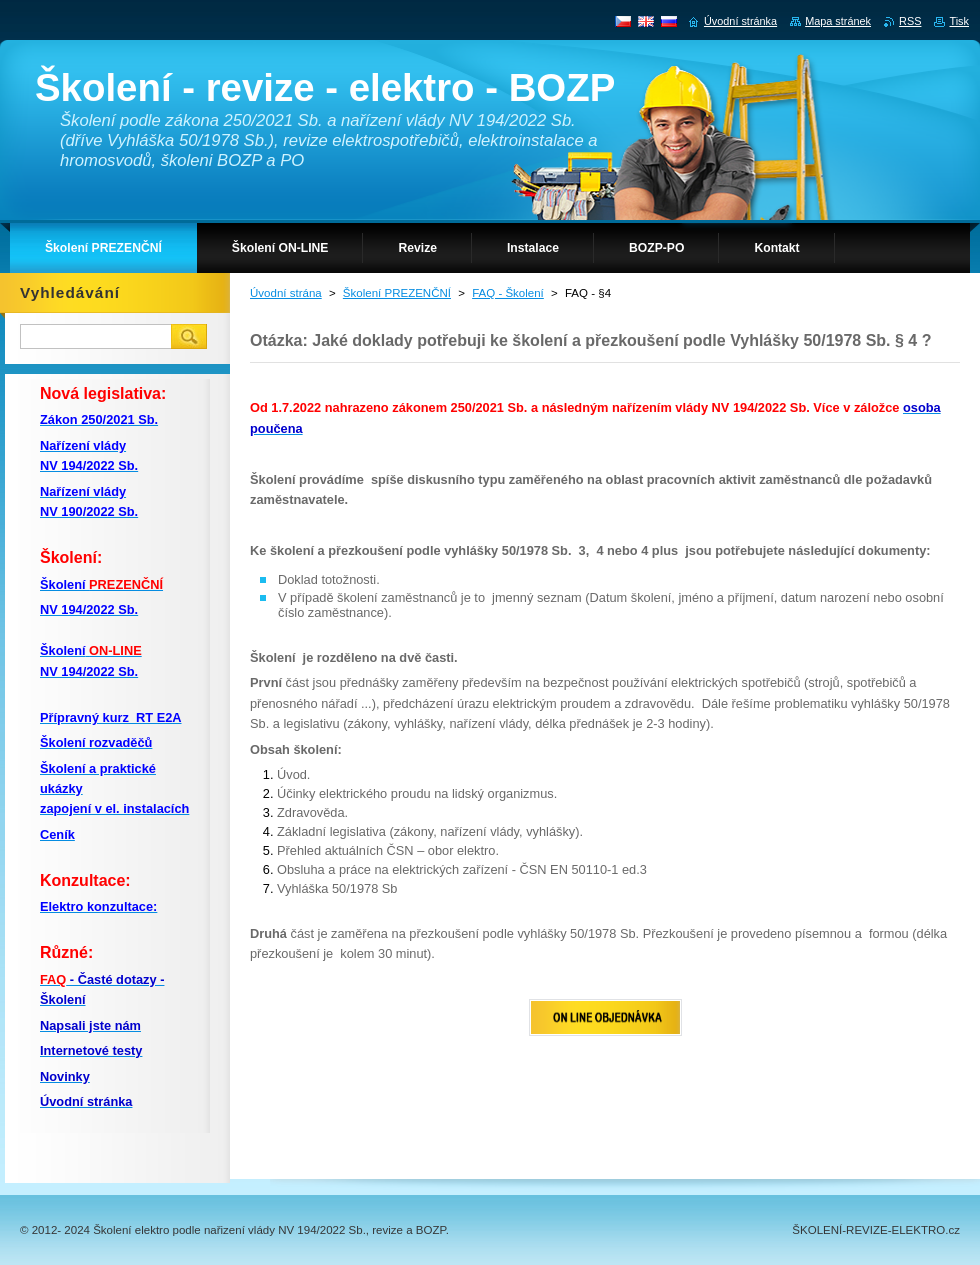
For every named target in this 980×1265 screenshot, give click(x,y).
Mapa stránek (838, 21)
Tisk (959, 21)
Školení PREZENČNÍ (397, 293)
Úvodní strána (286, 293)
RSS (910, 21)
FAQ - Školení (508, 293)
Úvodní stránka (740, 21)
